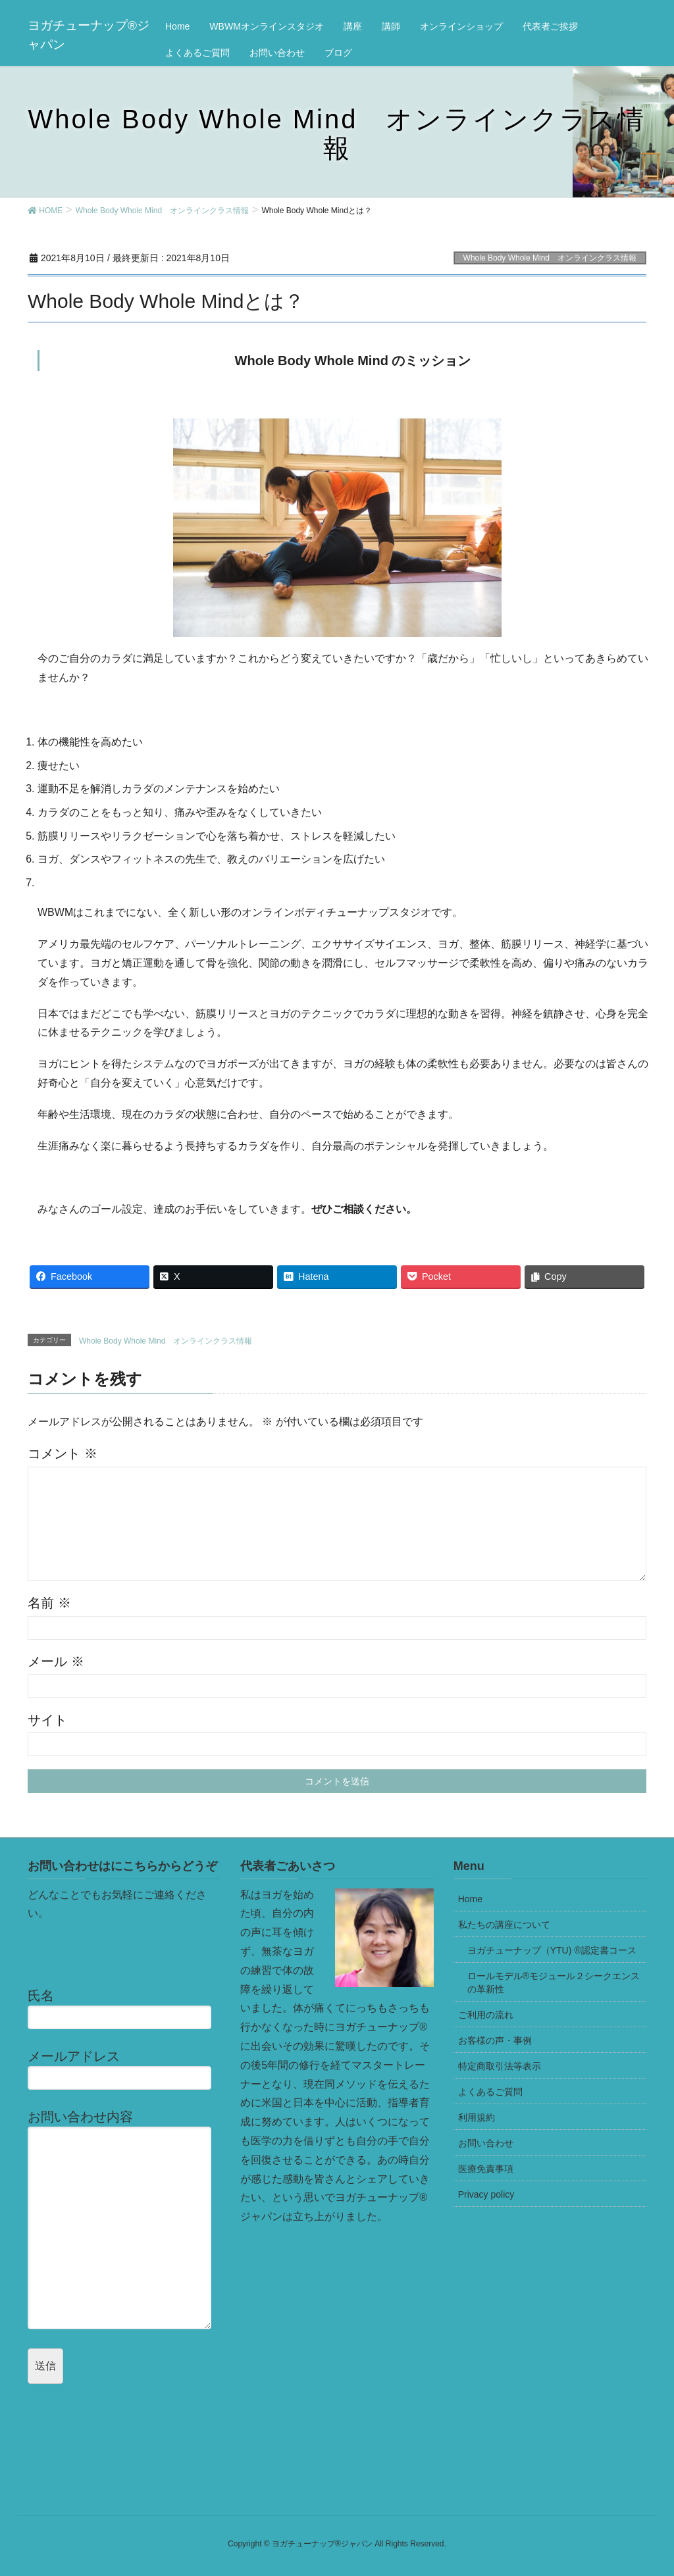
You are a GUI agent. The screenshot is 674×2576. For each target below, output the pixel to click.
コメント (62, 1453)
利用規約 (476, 2117)
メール (56, 1661)
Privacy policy (486, 2194)
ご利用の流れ (485, 2014)
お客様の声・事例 (495, 2040)
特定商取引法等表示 (499, 2066)
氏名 (124, 2008)
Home (470, 1899)
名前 (49, 1603)
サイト (47, 1720)
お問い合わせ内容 (124, 2219)
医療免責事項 (485, 2168)
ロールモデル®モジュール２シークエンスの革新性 (553, 1982)
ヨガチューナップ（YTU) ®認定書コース (551, 1950)
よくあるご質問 (490, 2091)
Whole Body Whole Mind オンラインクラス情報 (549, 258)
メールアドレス (124, 2069)
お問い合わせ (485, 2143)
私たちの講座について (504, 1924)
